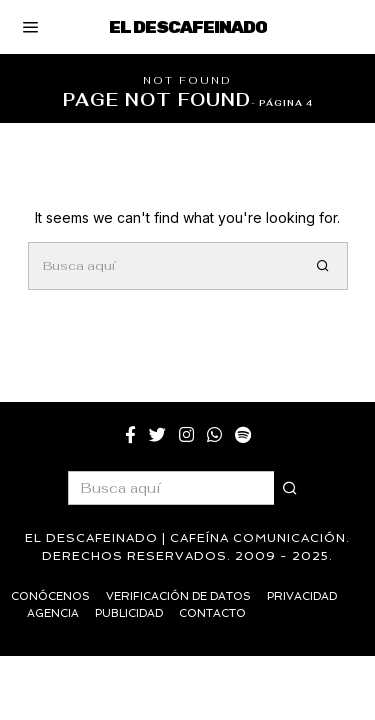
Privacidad (302, 596)
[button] (324, 266)
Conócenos (50, 596)
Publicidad (129, 613)
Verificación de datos (178, 596)
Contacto (212, 613)
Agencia (53, 613)
